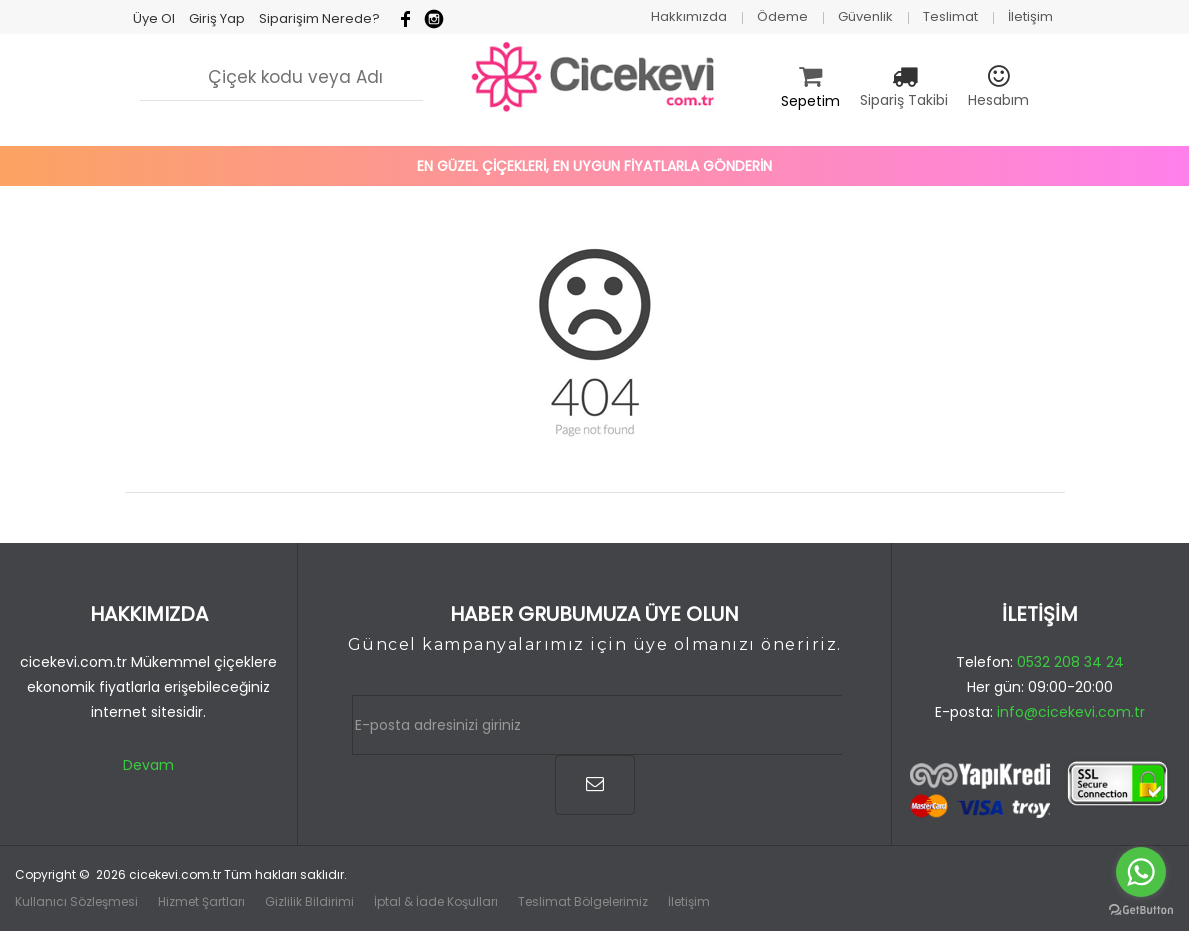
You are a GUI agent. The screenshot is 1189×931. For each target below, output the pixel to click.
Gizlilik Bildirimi (309, 901)
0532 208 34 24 (1070, 662)
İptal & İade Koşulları (436, 901)
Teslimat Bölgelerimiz (583, 901)
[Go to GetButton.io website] (1141, 910)
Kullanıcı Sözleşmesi (76, 901)
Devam (148, 765)
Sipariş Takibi (904, 100)
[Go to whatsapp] (1141, 872)
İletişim (689, 901)
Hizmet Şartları (201, 901)
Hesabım (998, 100)
